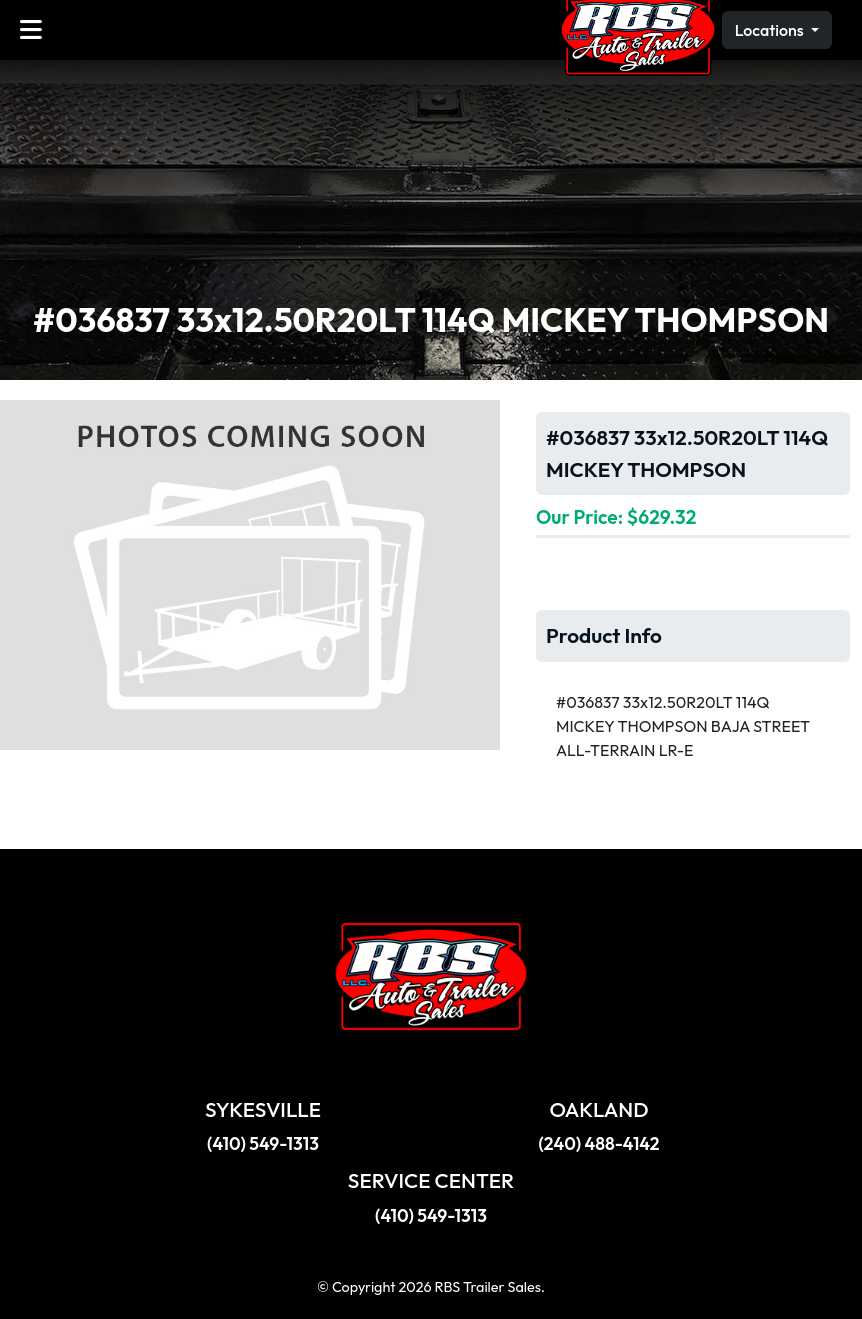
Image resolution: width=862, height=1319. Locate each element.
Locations (771, 30)
